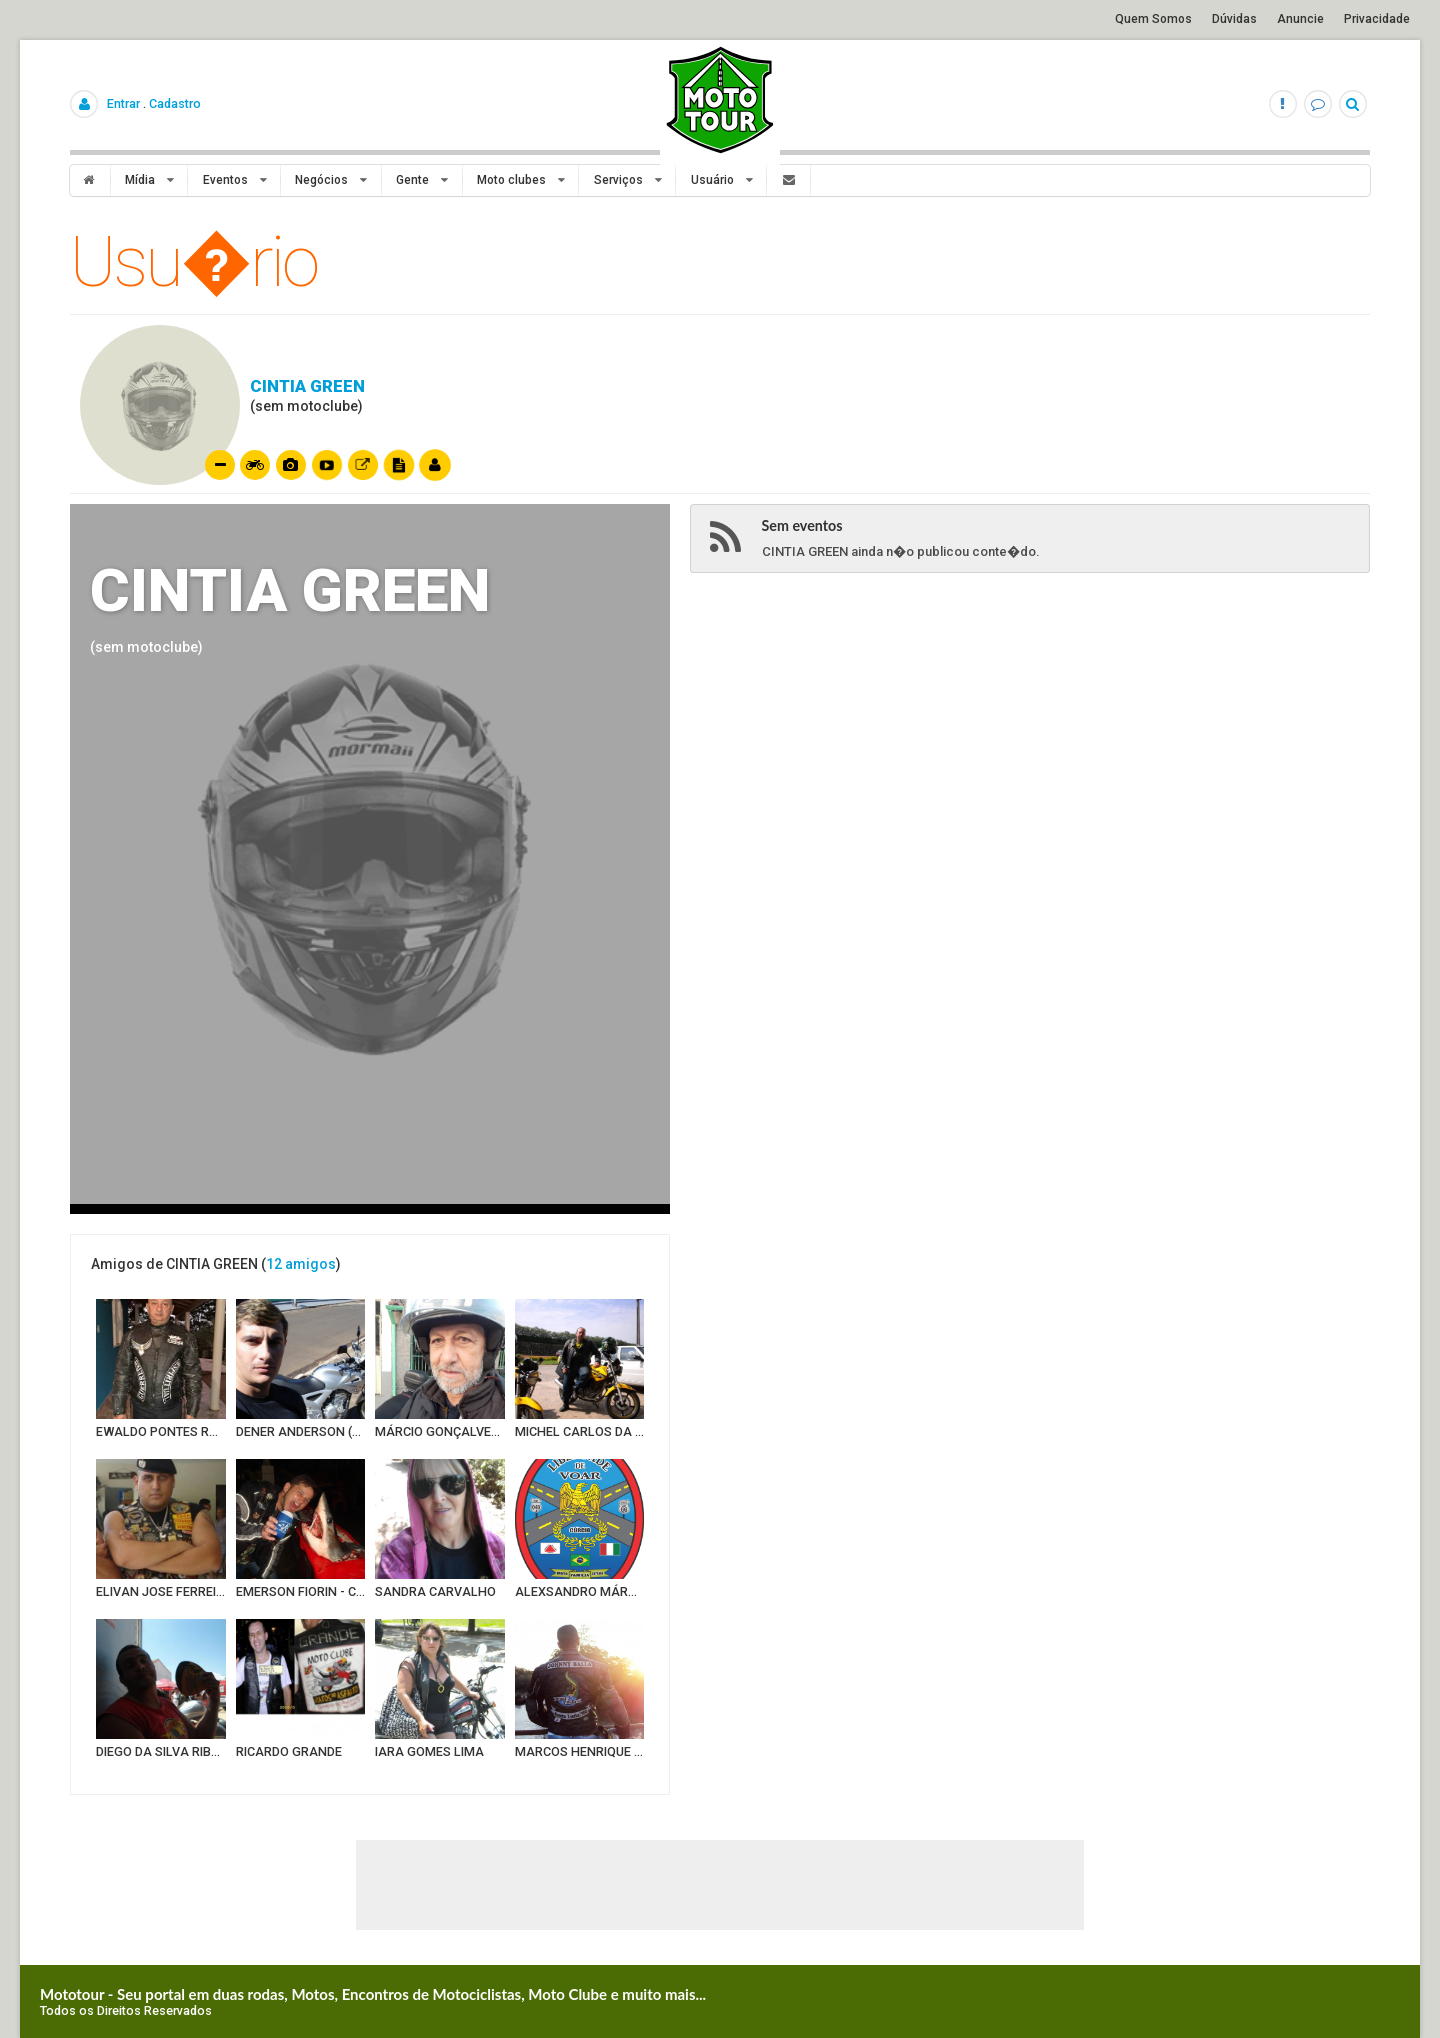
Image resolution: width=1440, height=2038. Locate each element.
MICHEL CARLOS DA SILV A (580, 1431)
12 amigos (301, 1264)
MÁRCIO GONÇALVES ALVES (440, 1431)
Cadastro (175, 103)
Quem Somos (1153, 19)
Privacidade (1377, 19)
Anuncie (1300, 19)
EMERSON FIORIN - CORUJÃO (301, 1591)
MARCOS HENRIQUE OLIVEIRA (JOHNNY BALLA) (580, 1751)
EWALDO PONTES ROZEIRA (161, 1431)
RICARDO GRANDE (289, 1751)
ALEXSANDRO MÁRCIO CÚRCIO (580, 1591)
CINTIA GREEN (307, 386)
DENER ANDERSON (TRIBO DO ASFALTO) (301, 1431)
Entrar (123, 103)
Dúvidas (1234, 19)
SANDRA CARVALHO (435, 1591)
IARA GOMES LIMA (429, 1751)
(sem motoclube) (146, 647)
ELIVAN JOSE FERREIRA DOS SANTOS (161, 1591)
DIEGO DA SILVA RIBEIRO (161, 1751)
